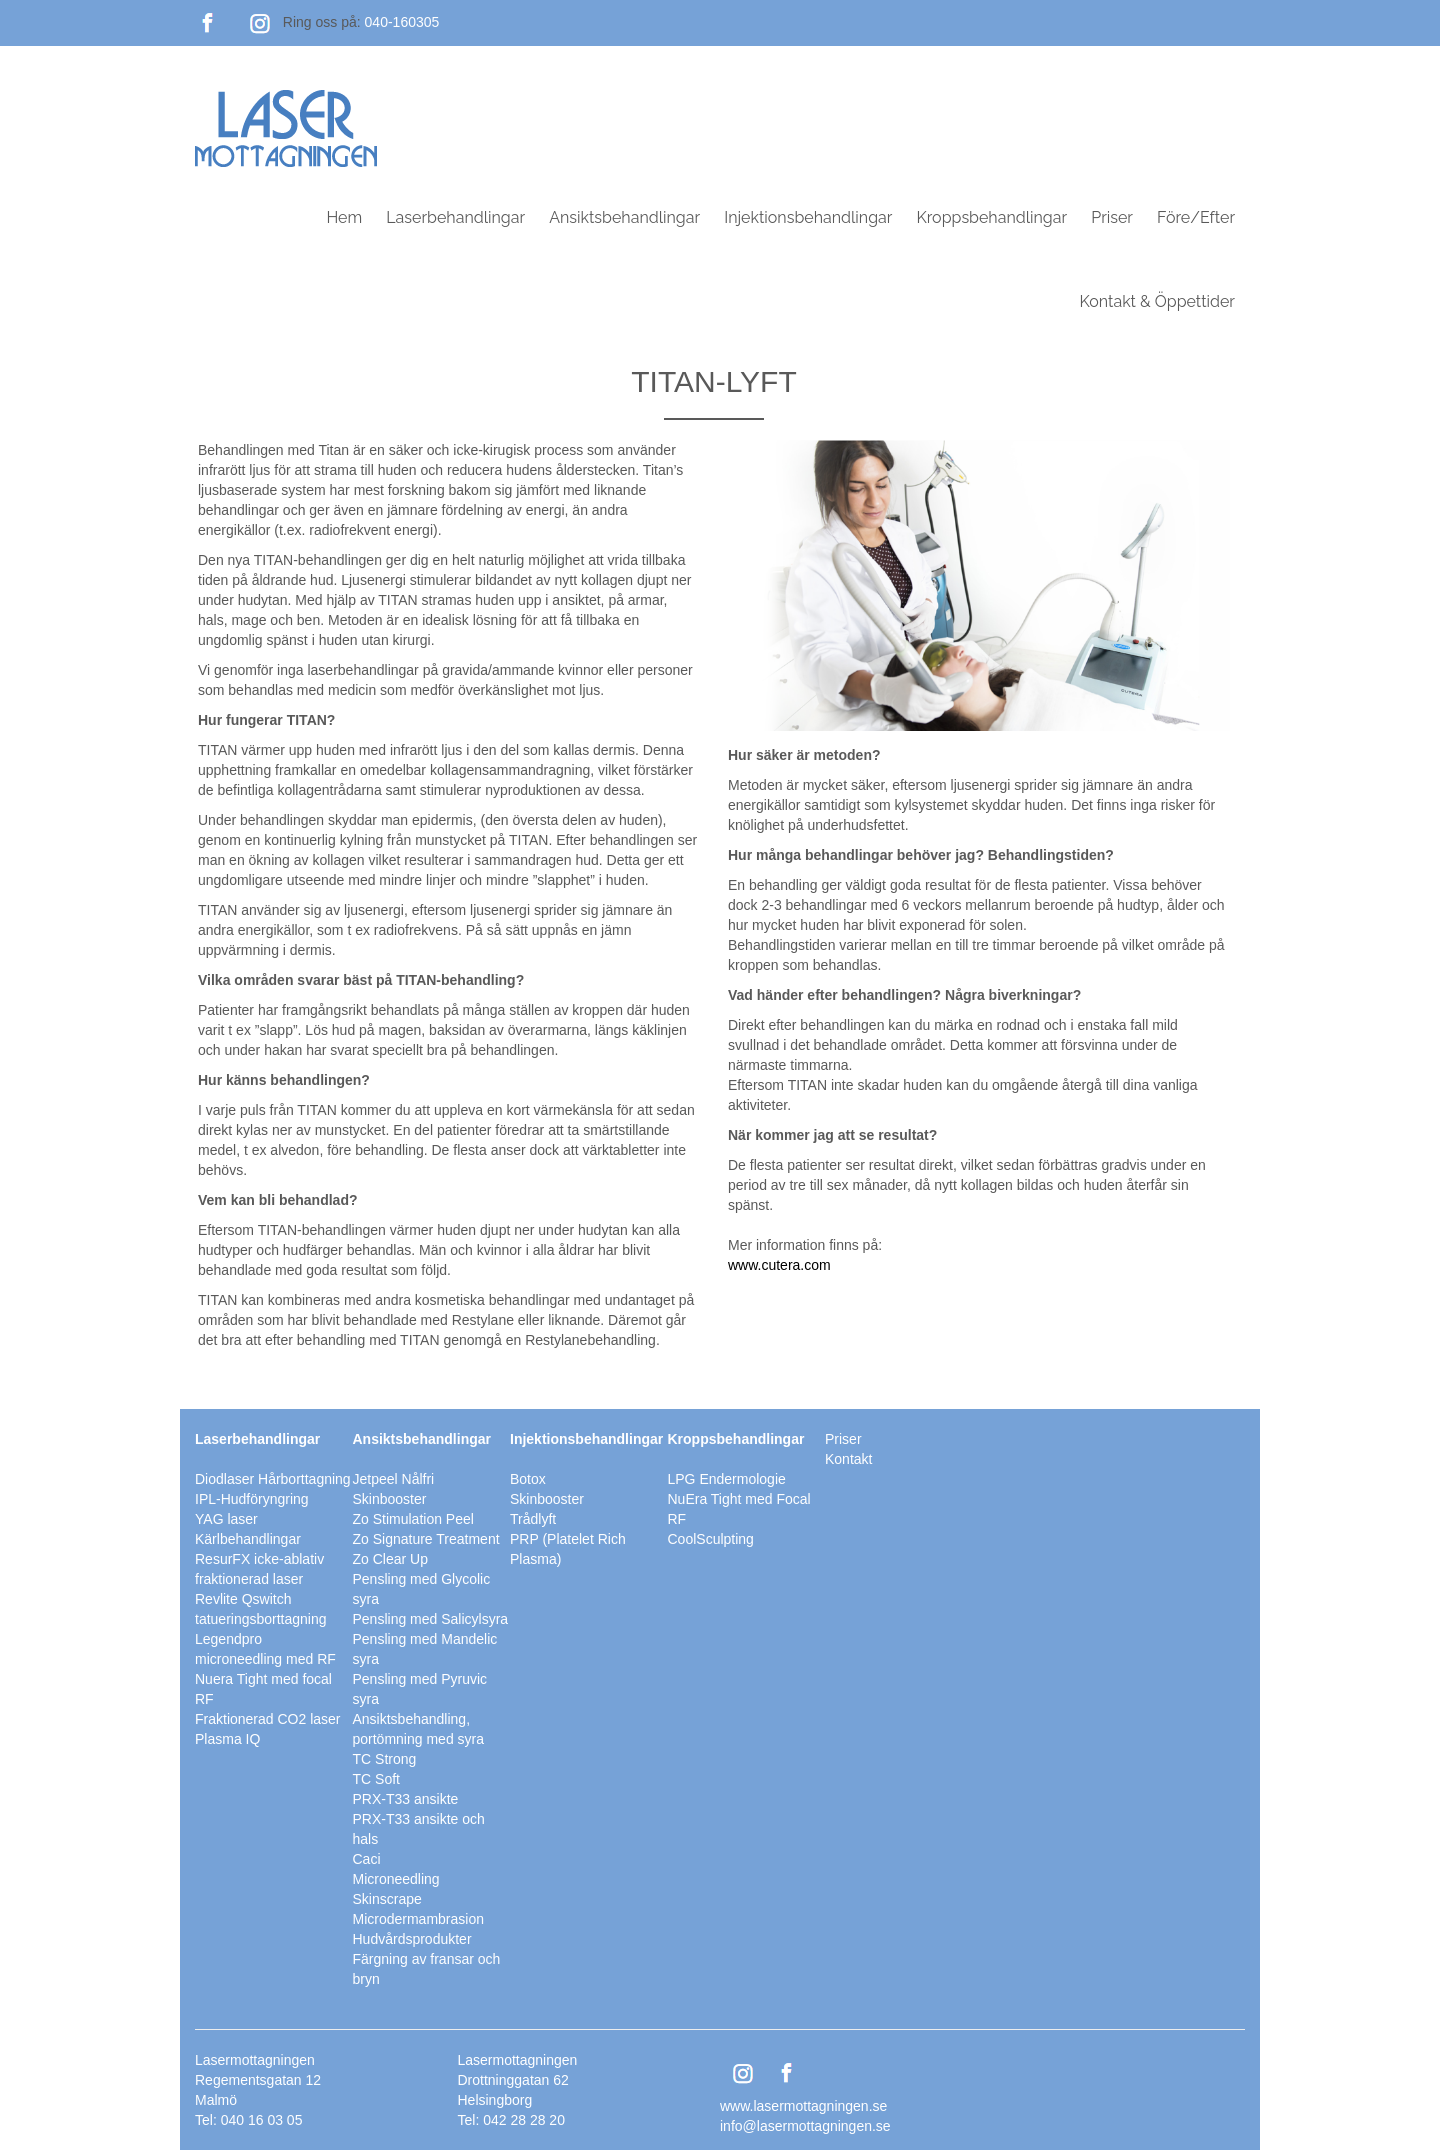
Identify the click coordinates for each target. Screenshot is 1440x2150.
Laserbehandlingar (455, 217)
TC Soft (376, 1779)
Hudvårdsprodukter (412, 1939)
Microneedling (396, 1879)
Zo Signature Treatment (426, 1539)
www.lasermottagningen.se (803, 2106)
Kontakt (848, 1459)
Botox (528, 1479)
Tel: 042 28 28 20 (511, 2120)
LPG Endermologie (727, 1479)
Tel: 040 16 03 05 (248, 2120)
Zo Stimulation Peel (413, 1519)
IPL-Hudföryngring (252, 1499)
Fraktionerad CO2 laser (268, 1719)
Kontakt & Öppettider (1157, 301)
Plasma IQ (227, 1739)
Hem (344, 217)
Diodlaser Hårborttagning (273, 1479)
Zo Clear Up (390, 1559)
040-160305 (402, 22)
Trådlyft (533, 1519)
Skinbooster (547, 1499)
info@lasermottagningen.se (805, 2126)
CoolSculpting (711, 1539)
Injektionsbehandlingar (808, 217)
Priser (1112, 217)
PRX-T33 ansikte (406, 1799)
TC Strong (385, 1759)
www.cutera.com (779, 1265)
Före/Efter (1196, 217)
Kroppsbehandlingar (991, 217)
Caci (367, 1859)
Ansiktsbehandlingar (624, 217)
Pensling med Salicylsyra (431, 1619)
